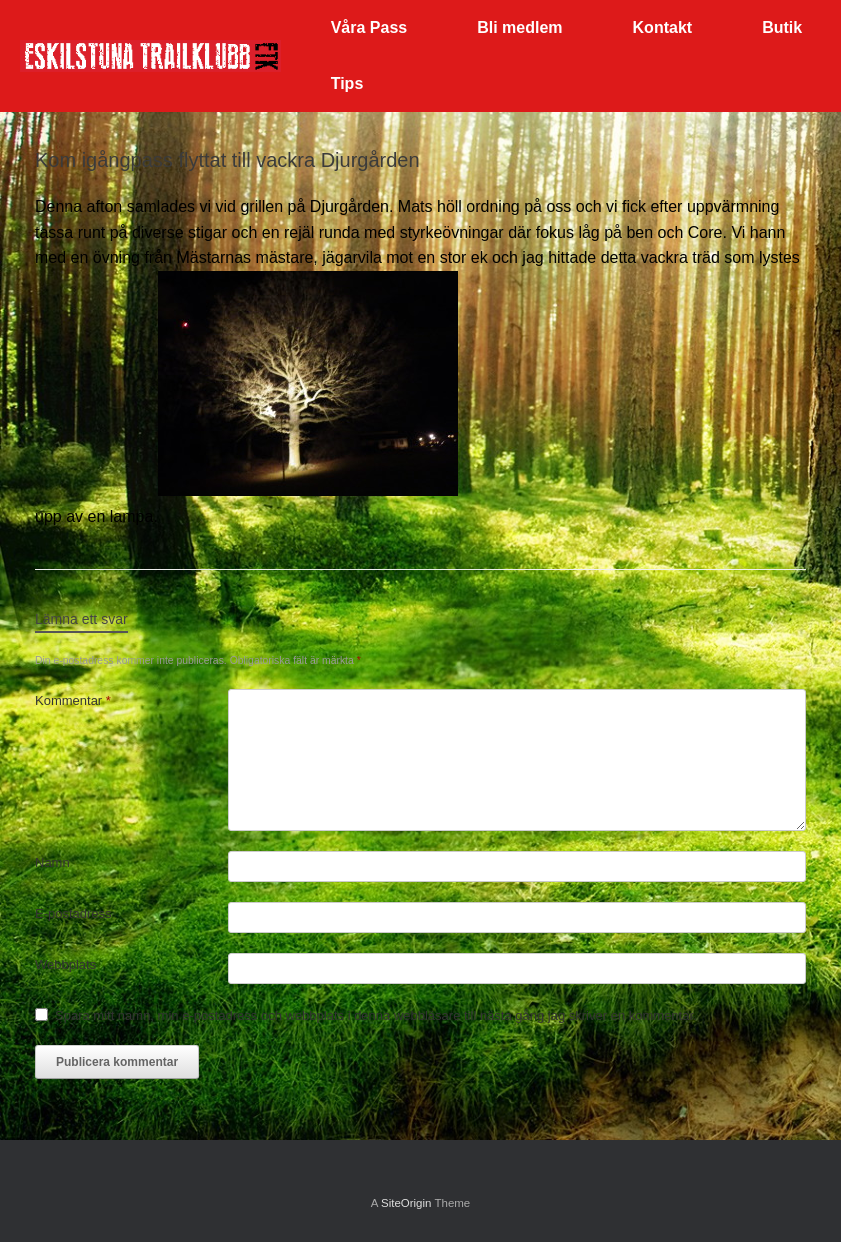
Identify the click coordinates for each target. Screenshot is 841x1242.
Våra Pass (369, 27)
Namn (52, 862)
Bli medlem (519, 27)
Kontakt (663, 27)
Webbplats (65, 964)
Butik (782, 27)
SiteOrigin (406, 1203)
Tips (347, 83)
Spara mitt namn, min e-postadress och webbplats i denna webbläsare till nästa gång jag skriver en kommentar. (376, 1015)
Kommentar (73, 700)
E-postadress (73, 913)
